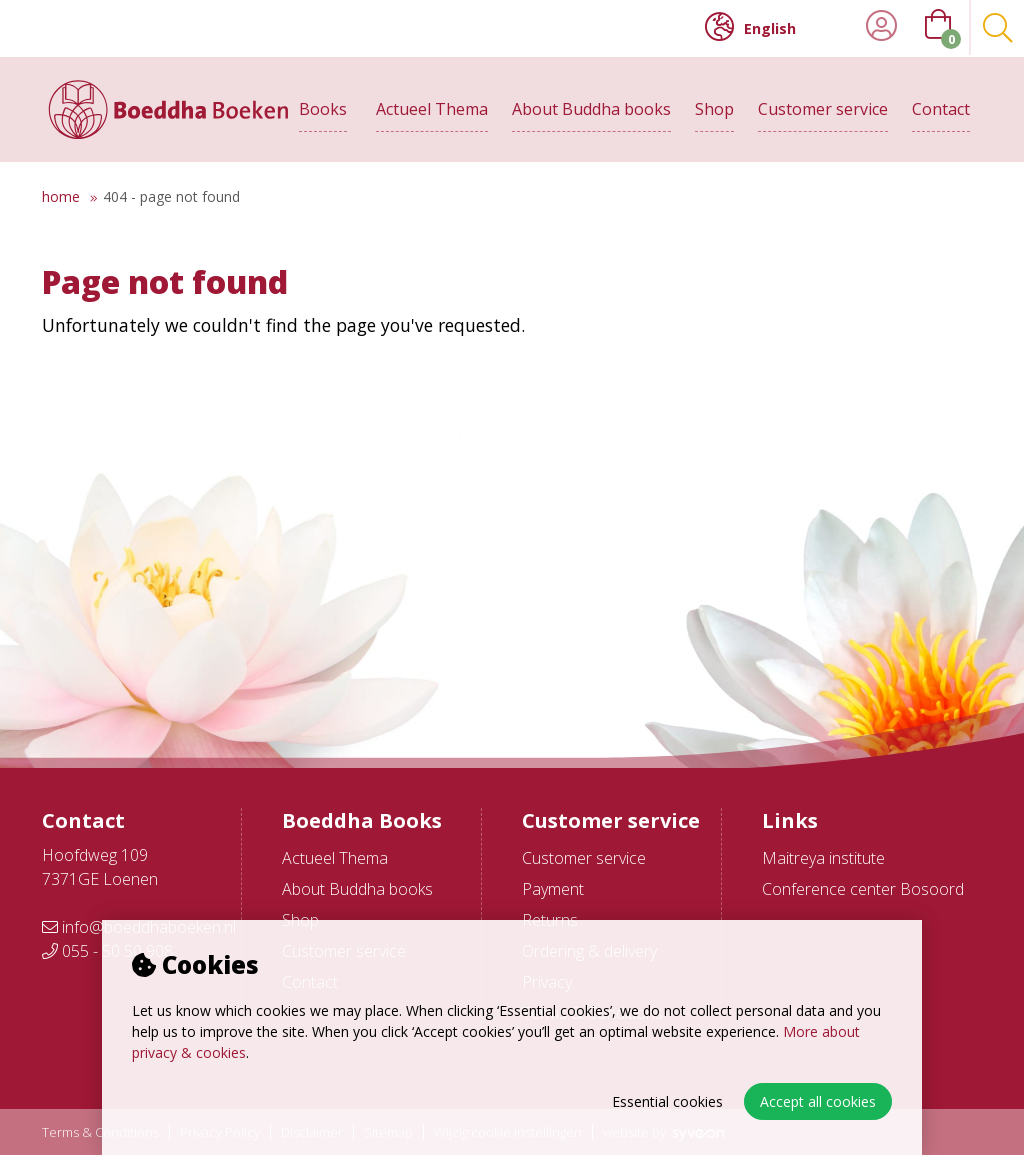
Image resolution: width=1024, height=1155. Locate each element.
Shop (714, 107)
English (750, 27)
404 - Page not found (171, 196)
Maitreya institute (823, 858)
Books (323, 107)
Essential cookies (667, 1101)
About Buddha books (591, 107)
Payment (553, 889)
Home (61, 196)
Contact (941, 107)
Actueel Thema (432, 107)
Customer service (823, 107)
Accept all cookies (818, 1101)
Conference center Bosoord (863, 889)
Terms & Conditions (100, 1132)
